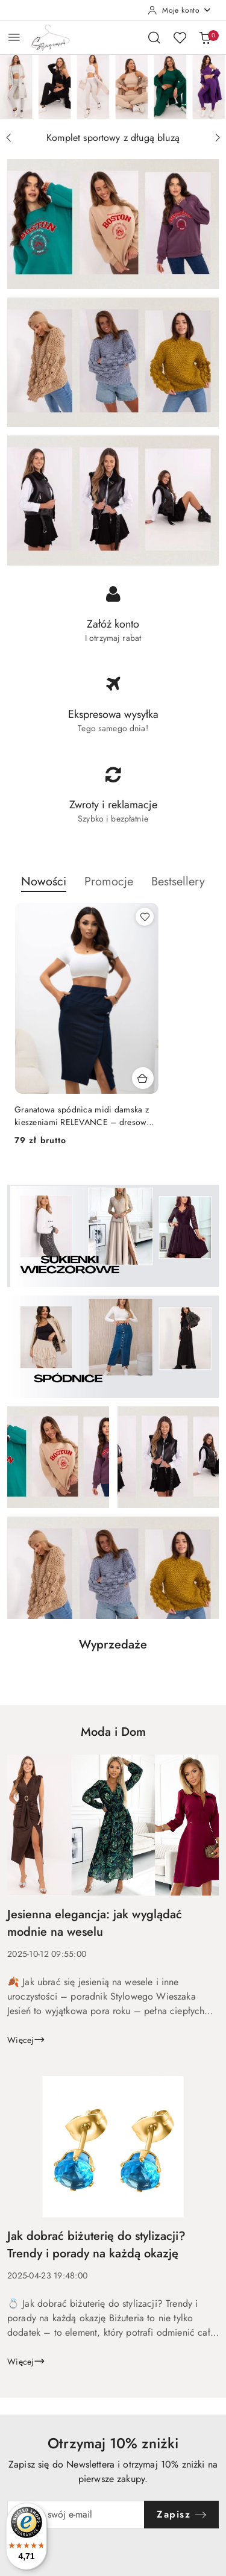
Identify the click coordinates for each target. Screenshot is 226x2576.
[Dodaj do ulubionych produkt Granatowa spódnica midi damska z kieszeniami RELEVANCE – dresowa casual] (145, 917)
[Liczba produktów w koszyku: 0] (205, 37)
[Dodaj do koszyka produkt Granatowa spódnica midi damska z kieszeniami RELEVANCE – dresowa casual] (143, 1078)
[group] (113, 86)
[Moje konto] (180, 10)
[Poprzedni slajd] (8, 138)
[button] (43, 888)
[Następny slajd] (217, 138)
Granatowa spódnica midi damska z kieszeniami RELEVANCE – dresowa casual (82, 1115)
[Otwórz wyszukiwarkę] (154, 37)
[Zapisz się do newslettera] (76, 2514)
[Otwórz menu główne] (14, 37)
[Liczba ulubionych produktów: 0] (179, 37)
